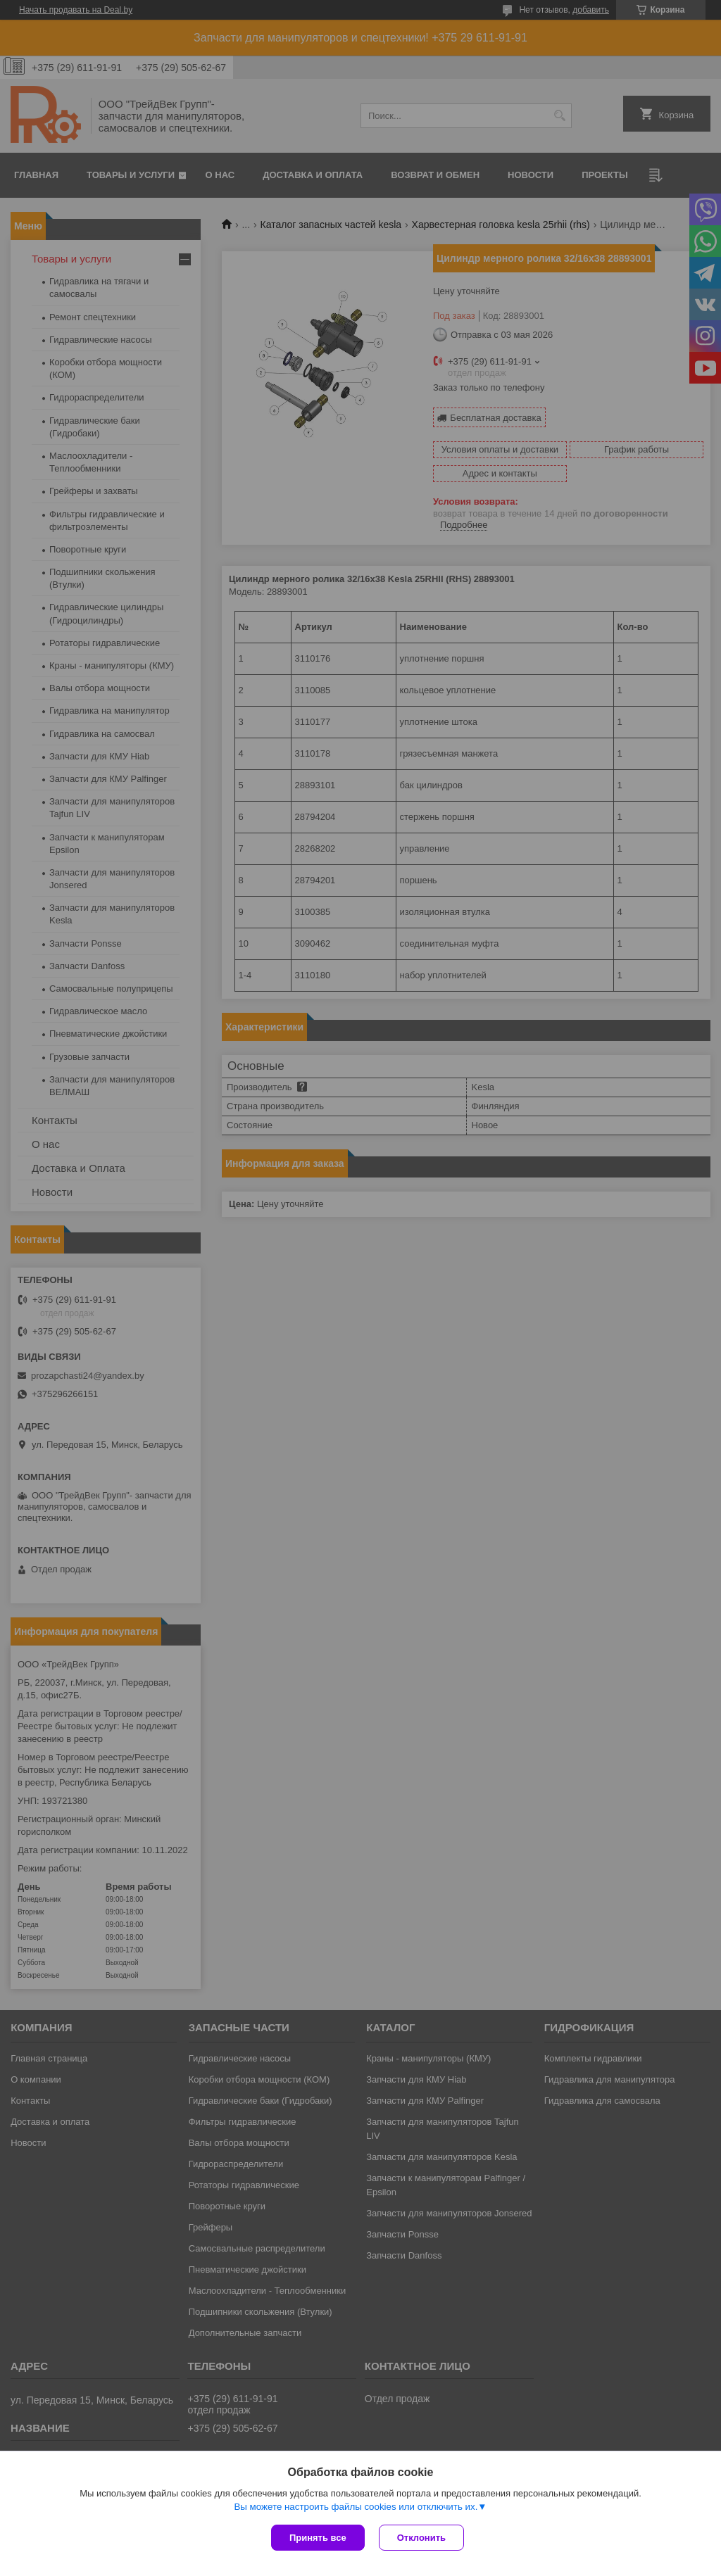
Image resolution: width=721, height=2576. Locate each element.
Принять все (317, 2537)
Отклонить (421, 2537)
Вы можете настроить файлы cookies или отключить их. (355, 2506)
